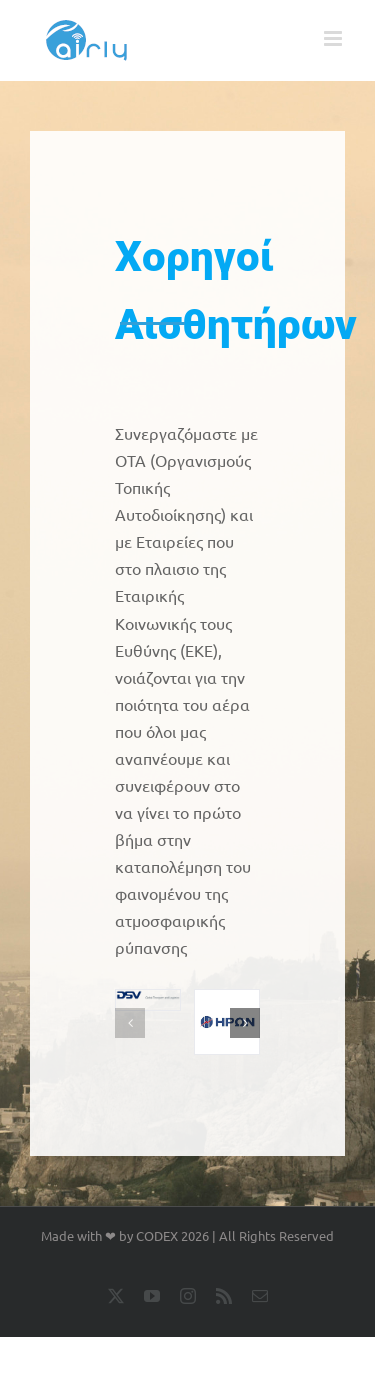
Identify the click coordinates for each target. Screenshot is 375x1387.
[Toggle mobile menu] (334, 38)
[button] (130, 1023)
